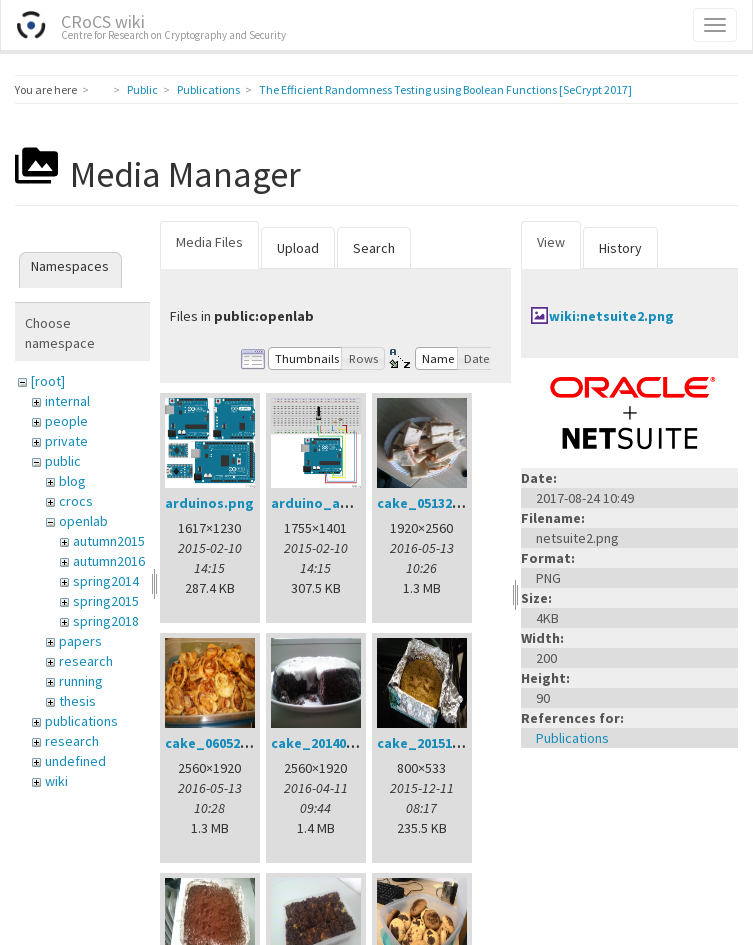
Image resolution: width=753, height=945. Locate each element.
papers (80, 641)
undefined (75, 761)
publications (81, 721)
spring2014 (106, 581)
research (86, 661)
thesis (77, 701)
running (81, 681)
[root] (48, 381)
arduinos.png (209, 503)
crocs (76, 501)
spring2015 (106, 601)
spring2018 (106, 621)
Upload (298, 248)
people (66, 421)
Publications (208, 89)
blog (72, 481)
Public (142, 89)
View (551, 242)
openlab (83, 521)
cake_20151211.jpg (438, 743)
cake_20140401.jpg (332, 743)
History (620, 248)
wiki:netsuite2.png (611, 316)
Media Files (209, 242)
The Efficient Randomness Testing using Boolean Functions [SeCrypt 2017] (445, 89)
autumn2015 (109, 541)
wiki (56, 781)
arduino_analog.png (339, 503)
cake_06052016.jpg (226, 743)
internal (67, 401)
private (66, 441)
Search (374, 248)
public (63, 461)
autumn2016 (109, 561)
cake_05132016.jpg (438, 503)
